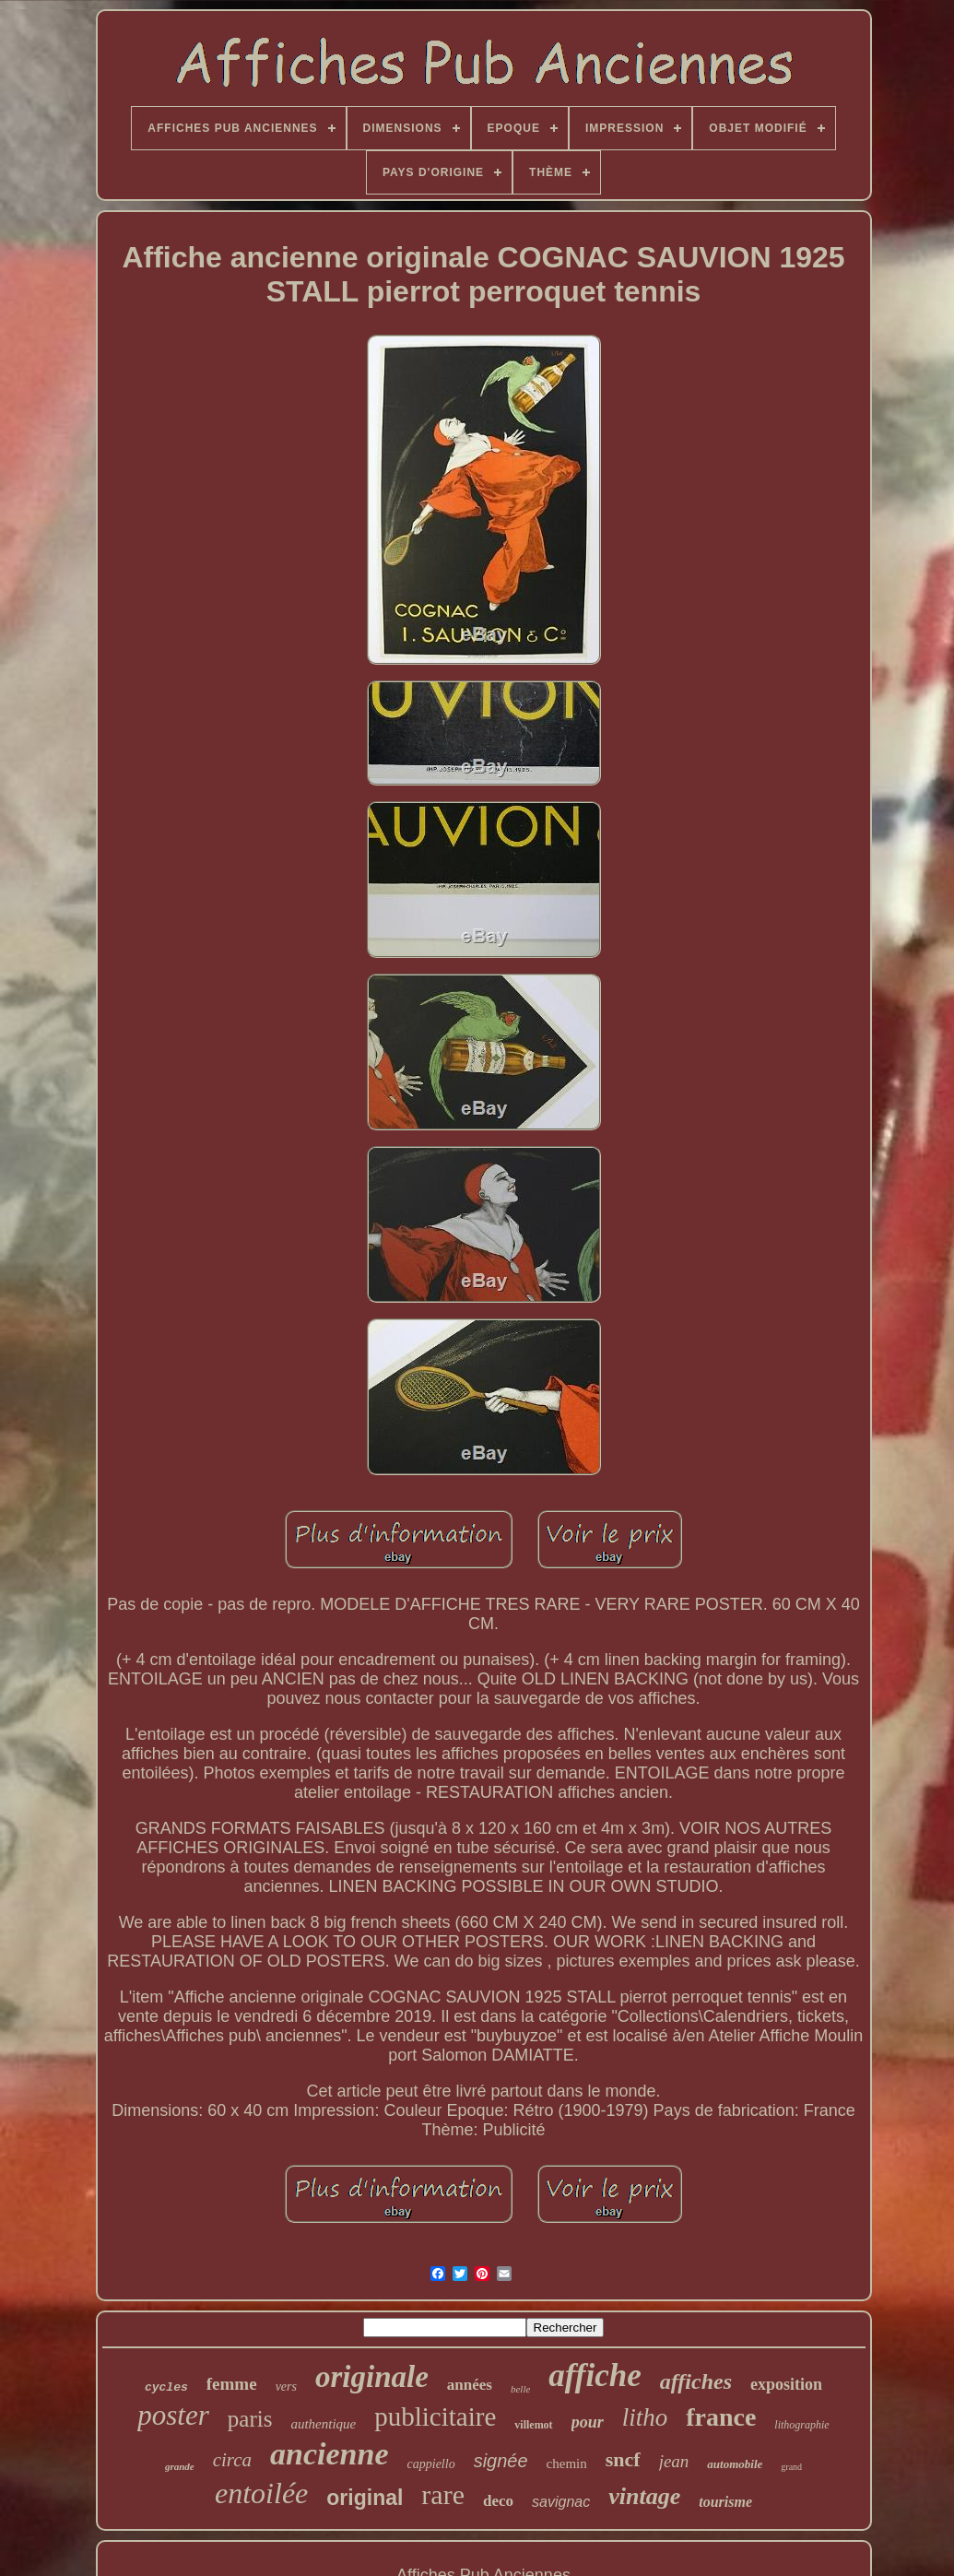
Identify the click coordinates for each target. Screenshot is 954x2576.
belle (520, 2388)
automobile (734, 2464)
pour (587, 2422)
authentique (323, 2423)
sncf (623, 2459)
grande (179, 2466)
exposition (786, 2384)
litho (645, 2417)
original (364, 2498)
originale (372, 2376)
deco (498, 2501)
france (721, 2417)
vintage (644, 2496)
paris (250, 2418)
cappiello (431, 2464)
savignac (561, 2502)
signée (501, 2461)
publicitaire (435, 2416)
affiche (594, 2375)
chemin (567, 2463)
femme (231, 2383)
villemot (533, 2424)
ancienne (329, 2454)
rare (443, 2494)
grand (791, 2467)
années (469, 2384)
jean (674, 2461)
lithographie (801, 2424)
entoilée (261, 2493)
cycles (166, 2387)
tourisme (725, 2502)
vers (286, 2386)
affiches (696, 2381)
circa (232, 2460)
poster (173, 2415)
